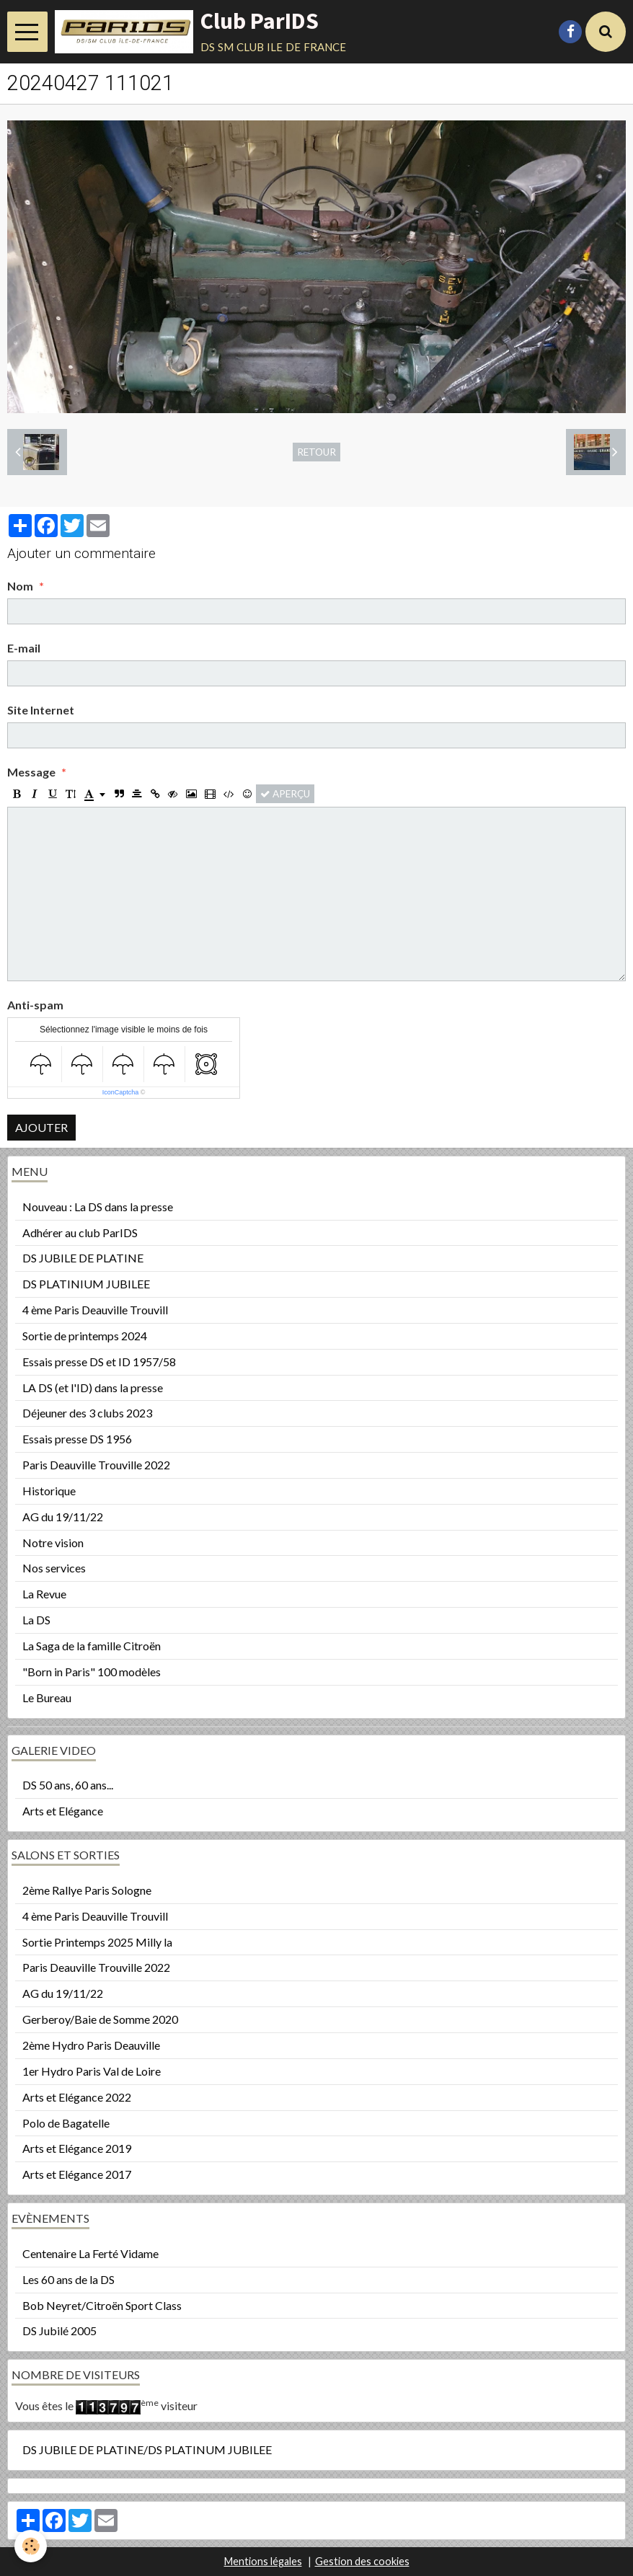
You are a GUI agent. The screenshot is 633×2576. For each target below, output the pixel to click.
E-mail (23, 648)
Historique (49, 1490)
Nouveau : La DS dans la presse (97, 1206)
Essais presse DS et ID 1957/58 (99, 1361)
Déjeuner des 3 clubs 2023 (87, 1413)
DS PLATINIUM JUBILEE (86, 1284)
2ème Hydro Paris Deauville (91, 2045)
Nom (20, 586)
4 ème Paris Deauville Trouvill (95, 1309)
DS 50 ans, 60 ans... (67, 1785)
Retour (316, 452)
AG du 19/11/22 (62, 1516)
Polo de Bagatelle (66, 2123)
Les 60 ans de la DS (68, 2279)
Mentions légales (263, 2561)
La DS (36, 1619)
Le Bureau (46, 1697)
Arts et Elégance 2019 (76, 2148)
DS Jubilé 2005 (59, 2330)
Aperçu (285, 794)
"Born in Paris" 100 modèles (91, 1671)
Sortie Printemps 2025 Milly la (97, 1942)
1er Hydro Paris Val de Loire (91, 2071)
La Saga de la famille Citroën (91, 1645)
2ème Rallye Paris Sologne (86, 1890)
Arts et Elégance (62, 1811)
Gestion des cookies (362, 2561)
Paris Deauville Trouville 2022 (96, 1464)
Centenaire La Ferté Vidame (90, 2253)
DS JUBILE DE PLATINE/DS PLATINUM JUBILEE (147, 2449)
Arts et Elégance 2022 (76, 2097)
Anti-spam (35, 1005)
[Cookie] (30, 2546)
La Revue (44, 1594)
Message (31, 772)
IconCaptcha (120, 1092)
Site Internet (40, 710)
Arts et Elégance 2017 (76, 2174)
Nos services (54, 1568)
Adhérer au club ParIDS (80, 1232)
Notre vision (53, 1542)
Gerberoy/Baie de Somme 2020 (100, 2019)
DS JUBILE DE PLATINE (82, 1258)
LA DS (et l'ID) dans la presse (92, 1387)
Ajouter (41, 1127)
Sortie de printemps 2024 (84, 1335)
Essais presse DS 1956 (77, 1439)
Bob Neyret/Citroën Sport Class (102, 2305)
